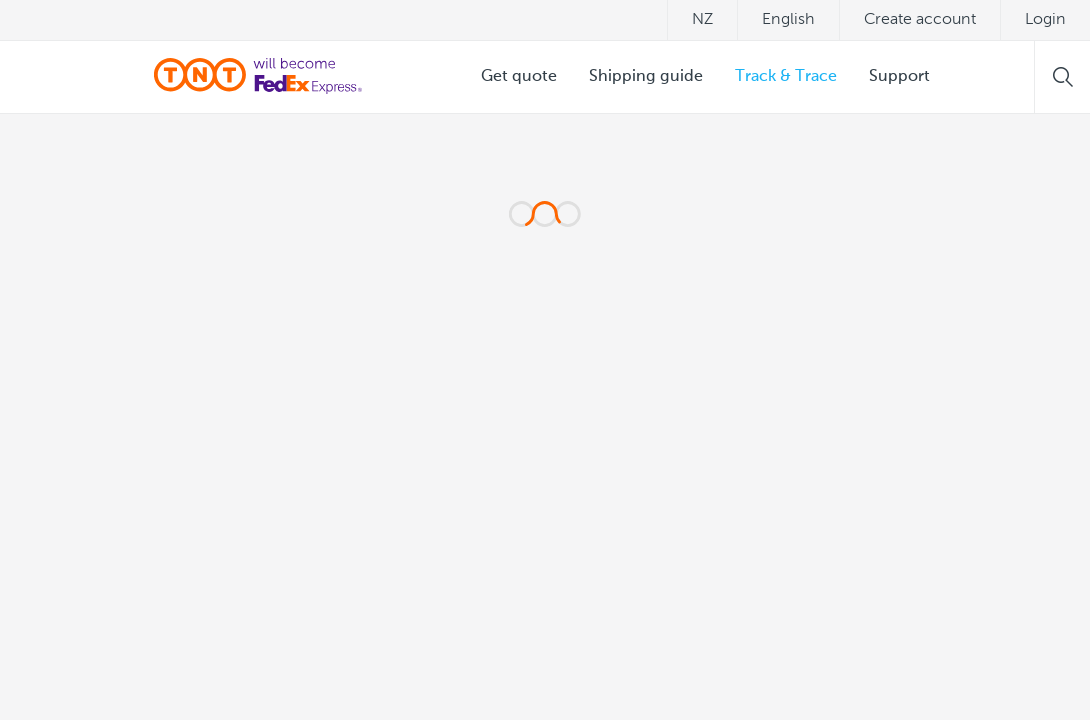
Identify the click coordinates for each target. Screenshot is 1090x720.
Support (899, 77)
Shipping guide (646, 77)
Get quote (519, 77)
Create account (920, 20)
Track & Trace (786, 77)
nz (702, 20)
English (788, 20)
